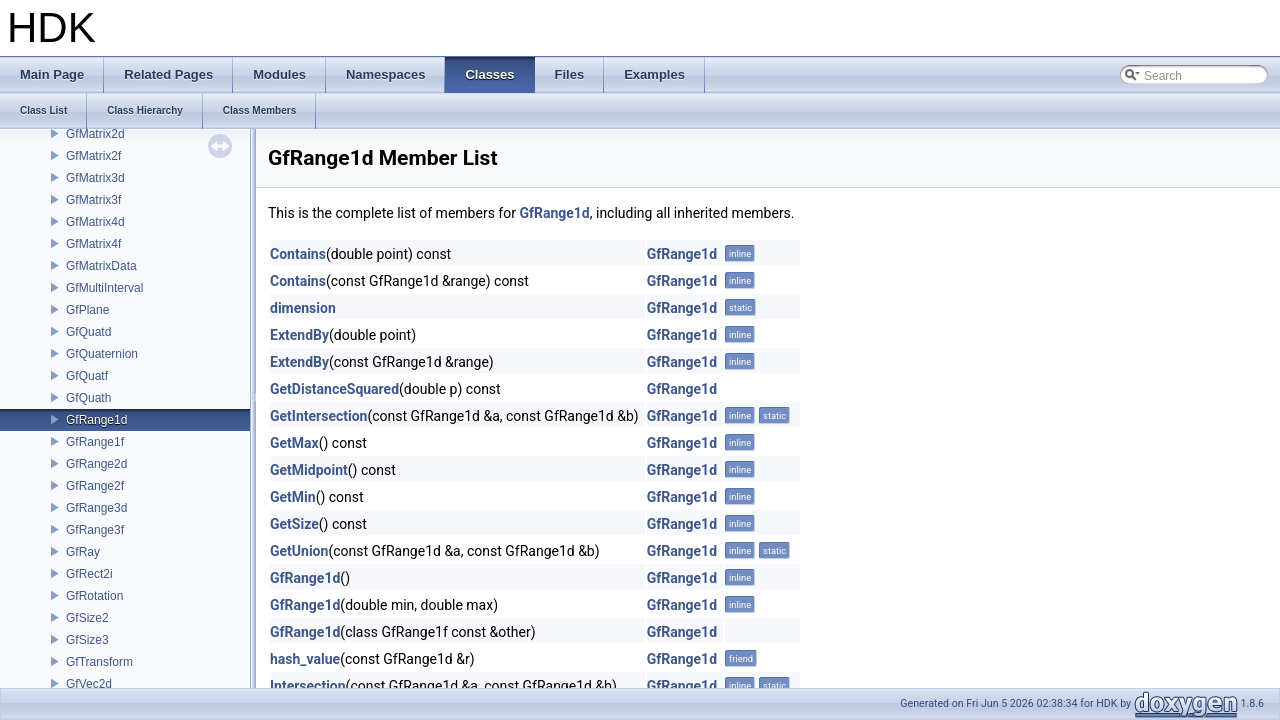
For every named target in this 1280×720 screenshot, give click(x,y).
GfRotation (94, 596)
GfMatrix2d (95, 134)
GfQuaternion (102, 354)
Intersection (308, 686)
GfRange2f (95, 486)
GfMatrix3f (93, 200)
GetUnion (299, 551)
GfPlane (87, 310)
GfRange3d (96, 508)
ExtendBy (299, 335)
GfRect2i (89, 574)
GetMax (294, 443)
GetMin (293, 497)
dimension (303, 308)
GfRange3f (95, 530)
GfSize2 (87, 618)
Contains (298, 254)
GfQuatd (88, 332)
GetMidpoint (309, 470)
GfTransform (99, 662)
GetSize (294, 524)
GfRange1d (96, 420)
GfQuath (88, 398)
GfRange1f (95, 442)
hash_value (305, 659)
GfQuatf (87, 376)
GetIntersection (318, 416)
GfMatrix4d (95, 222)
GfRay (83, 552)
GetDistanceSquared (334, 389)
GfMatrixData (101, 266)
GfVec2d (89, 684)
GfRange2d (96, 464)
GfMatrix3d (95, 178)
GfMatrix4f (93, 244)
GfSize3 (87, 640)
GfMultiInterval (104, 288)
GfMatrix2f (93, 156)
